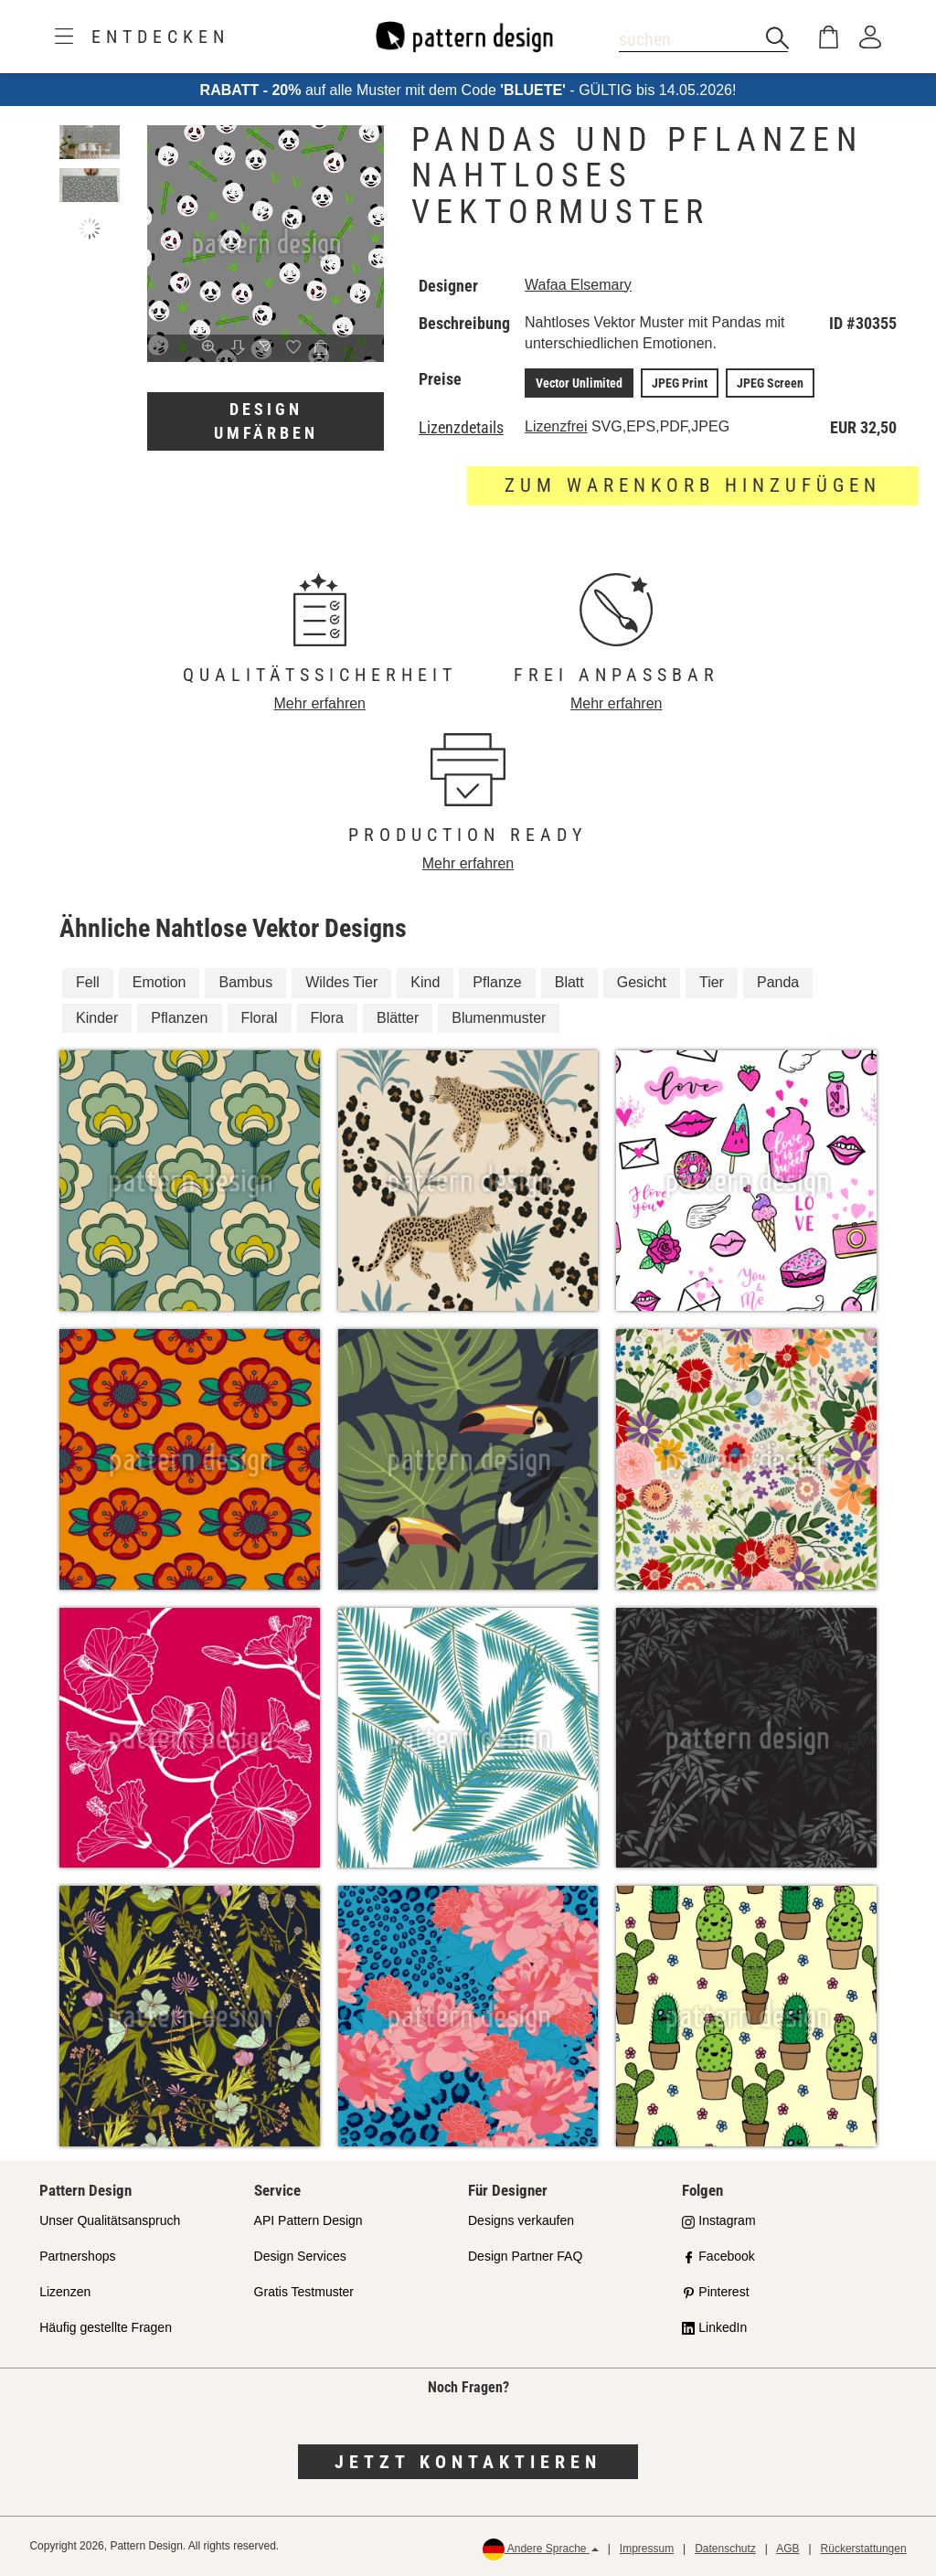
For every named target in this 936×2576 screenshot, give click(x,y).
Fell (88, 982)
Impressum (647, 2548)
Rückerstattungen (864, 2548)
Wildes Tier (341, 982)
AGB (787, 2548)
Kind (425, 982)
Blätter (398, 1018)
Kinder (97, 1018)
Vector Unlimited (579, 383)
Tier (711, 982)
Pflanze (497, 982)
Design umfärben (266, 420)
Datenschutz (725, 2548)
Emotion (159, 982)
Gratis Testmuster (304, 2291)
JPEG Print (679, 383)
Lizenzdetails (461, 428)
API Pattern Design (308, 2220)
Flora (327, 1018)
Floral (259, 1018)
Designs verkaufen (521, 2220)
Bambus (245, 982)
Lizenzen (64, 2291)
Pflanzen (179, 1018)
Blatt (569, 982)
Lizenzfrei (556, 426)
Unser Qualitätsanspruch (109, 2220)
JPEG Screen (770, 383)
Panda (778, 982)
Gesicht (641, 982)
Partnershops (77, 2256)
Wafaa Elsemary (578, 285)
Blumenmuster (499, 1018)
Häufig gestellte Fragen (105, 2327)
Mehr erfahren (320, 703)
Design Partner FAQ (525, 2256)
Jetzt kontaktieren (468, 2462)
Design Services (300, 2256)
